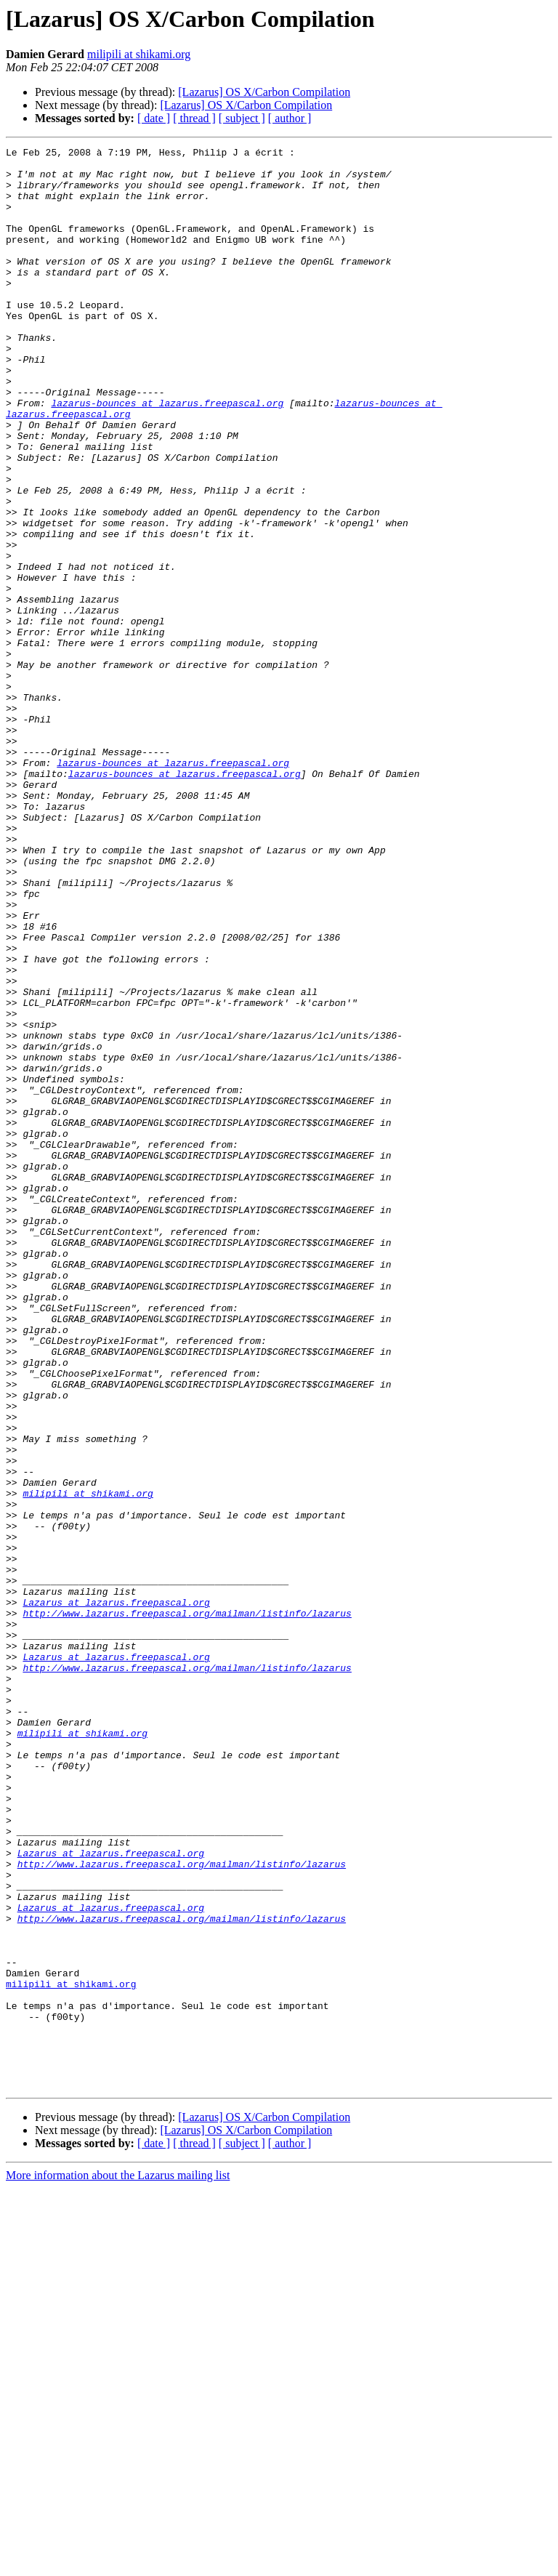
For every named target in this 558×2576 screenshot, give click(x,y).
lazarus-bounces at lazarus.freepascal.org (167, 455)
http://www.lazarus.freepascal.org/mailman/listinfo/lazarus (187, 1907)
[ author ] (290, 118)
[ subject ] (242, 118)
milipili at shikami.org (138, 54)
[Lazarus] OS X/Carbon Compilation (264, 92)
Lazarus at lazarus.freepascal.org (116, 1894)
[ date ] (153, 118)
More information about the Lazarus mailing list (118, 2563)
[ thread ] (194, 118)
